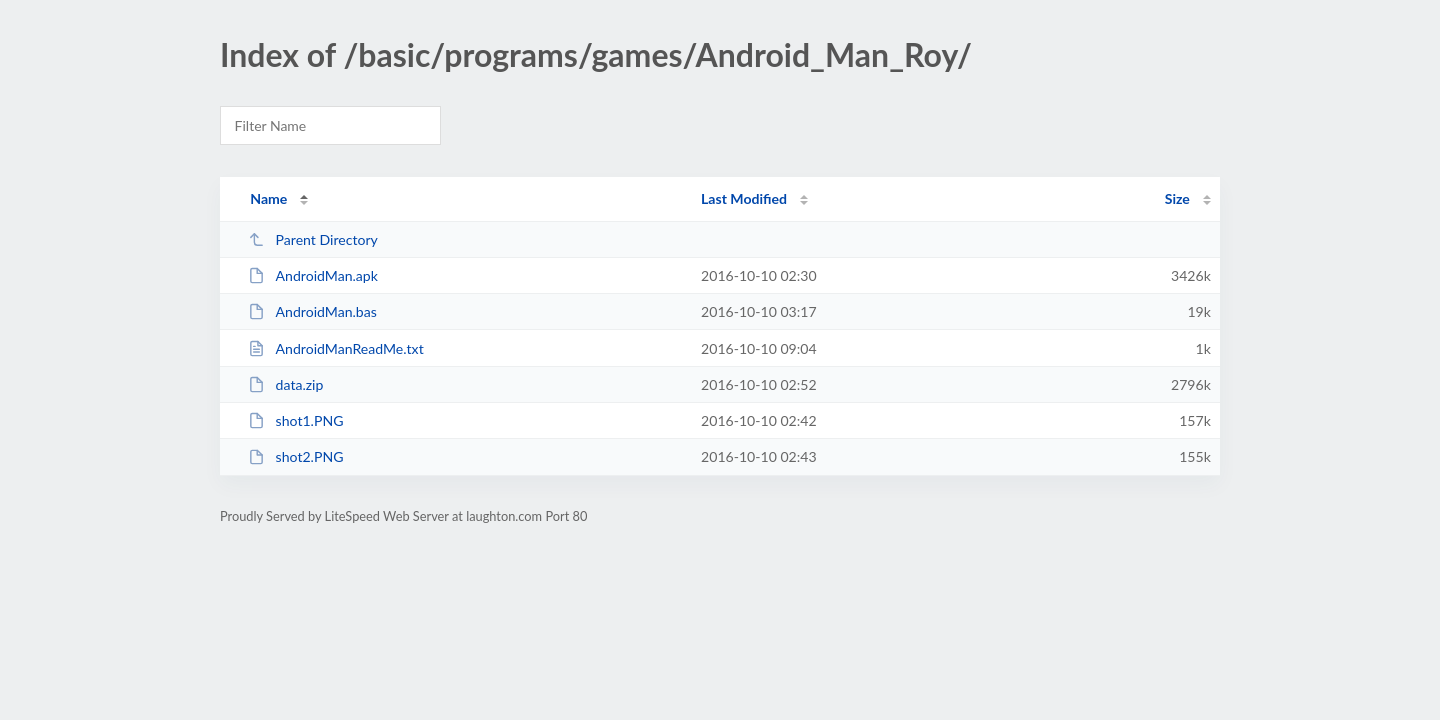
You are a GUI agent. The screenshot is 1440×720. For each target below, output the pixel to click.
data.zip (285, 384)
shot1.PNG (295, 420)
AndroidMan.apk (313, 275)
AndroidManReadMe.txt (336, 348)
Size (1177, 198)
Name (268, 198)
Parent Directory (313, 239)
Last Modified (744, 198)
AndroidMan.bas (312, 311)
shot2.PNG (295, 456)
